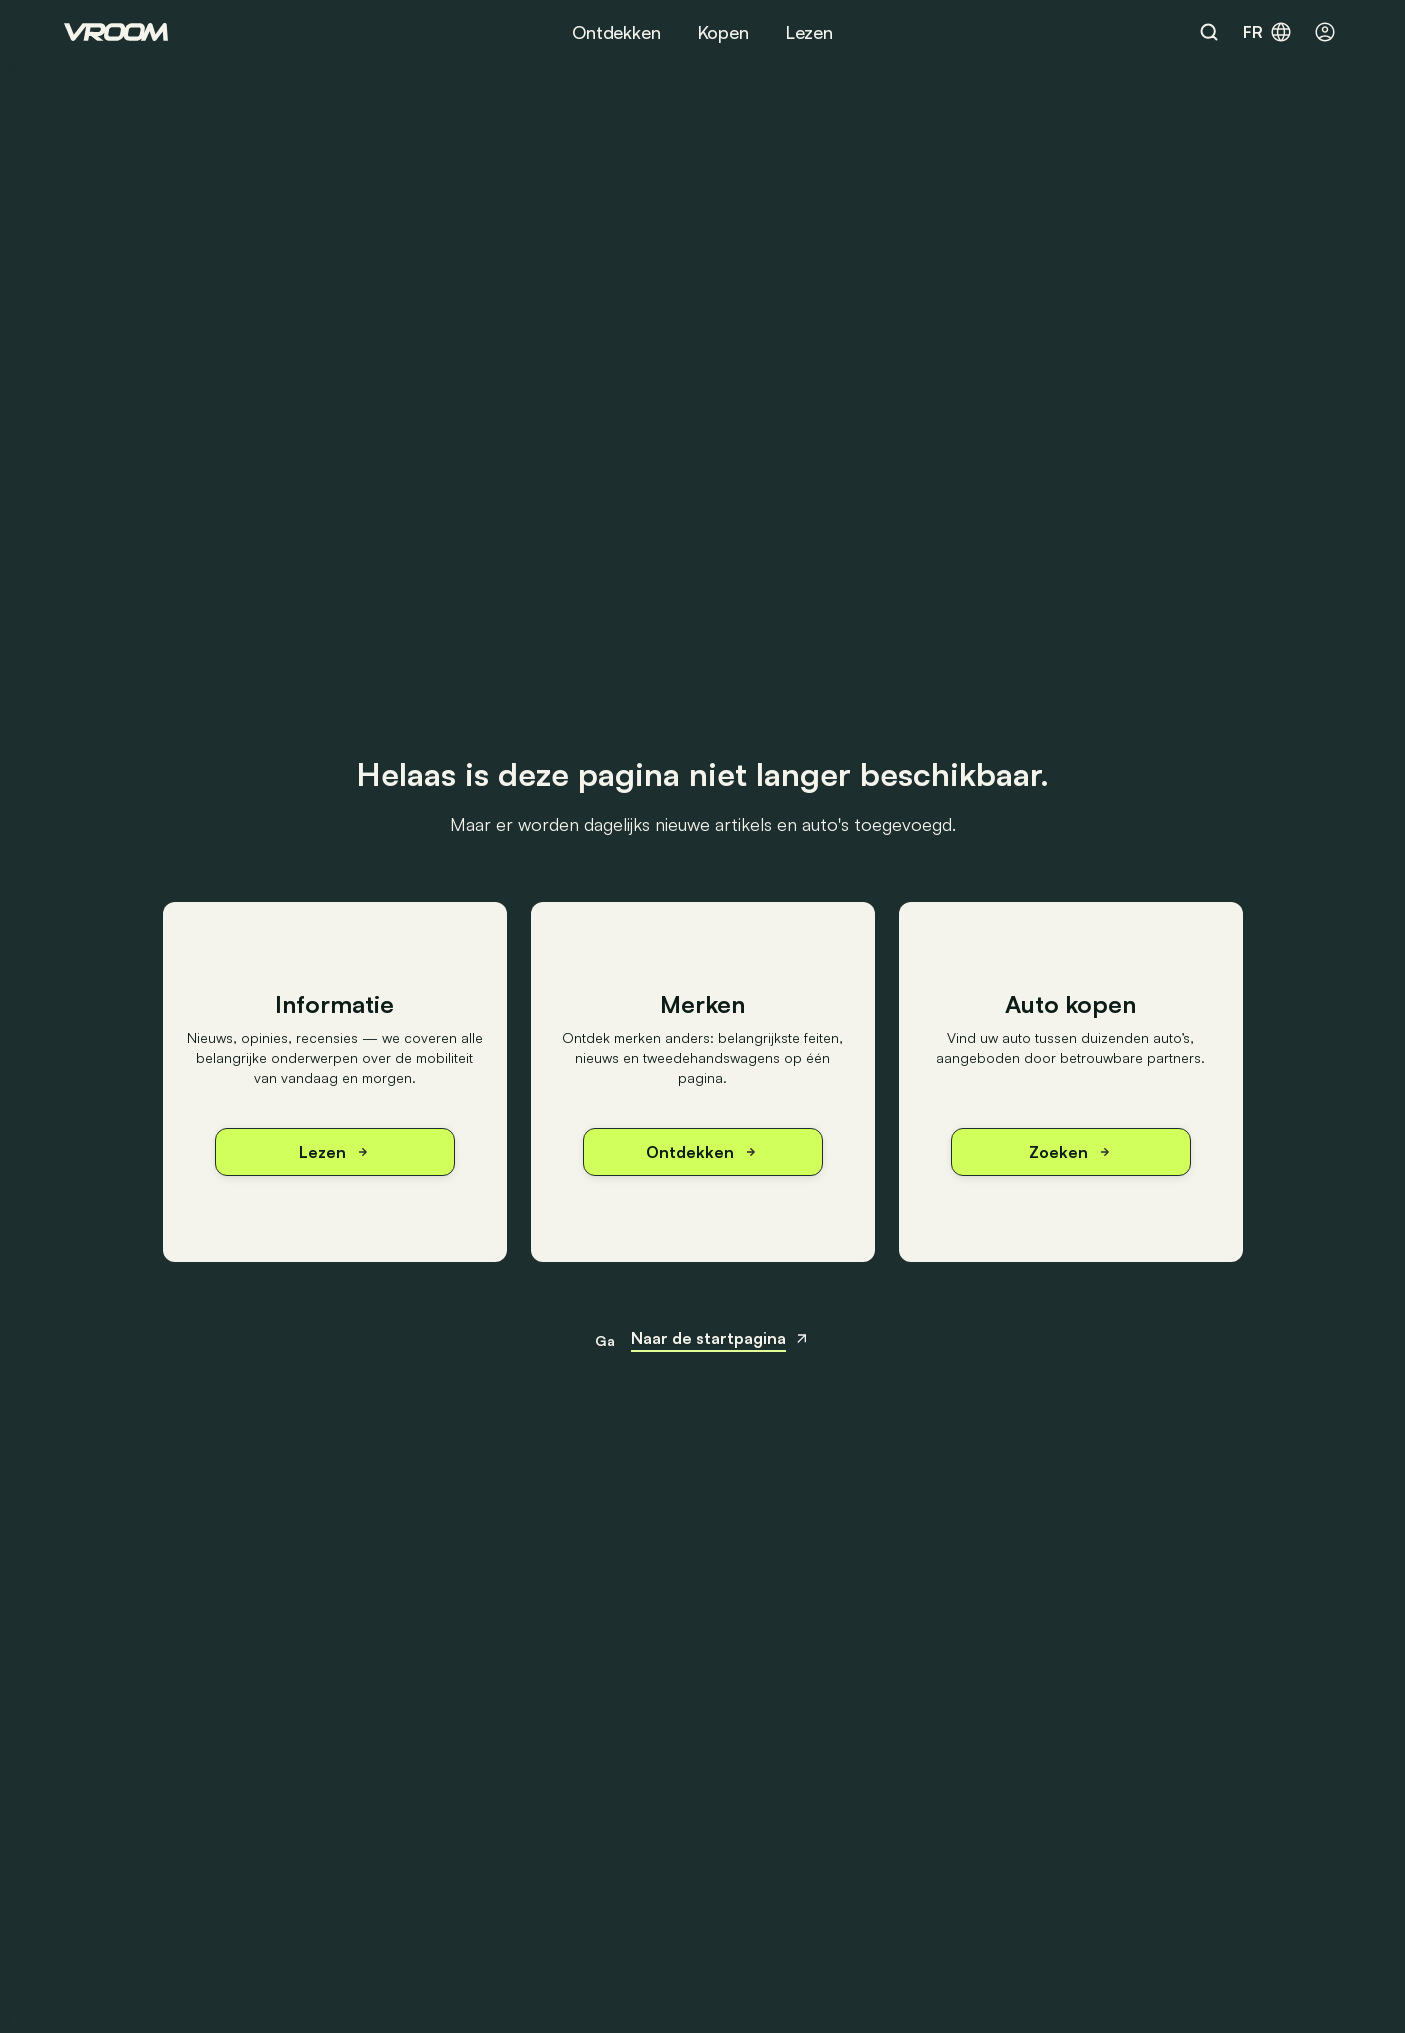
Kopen (723, 32)
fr (1268, 32)
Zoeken (1071, 1152)
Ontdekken (616, 32)
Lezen (809, 32)
